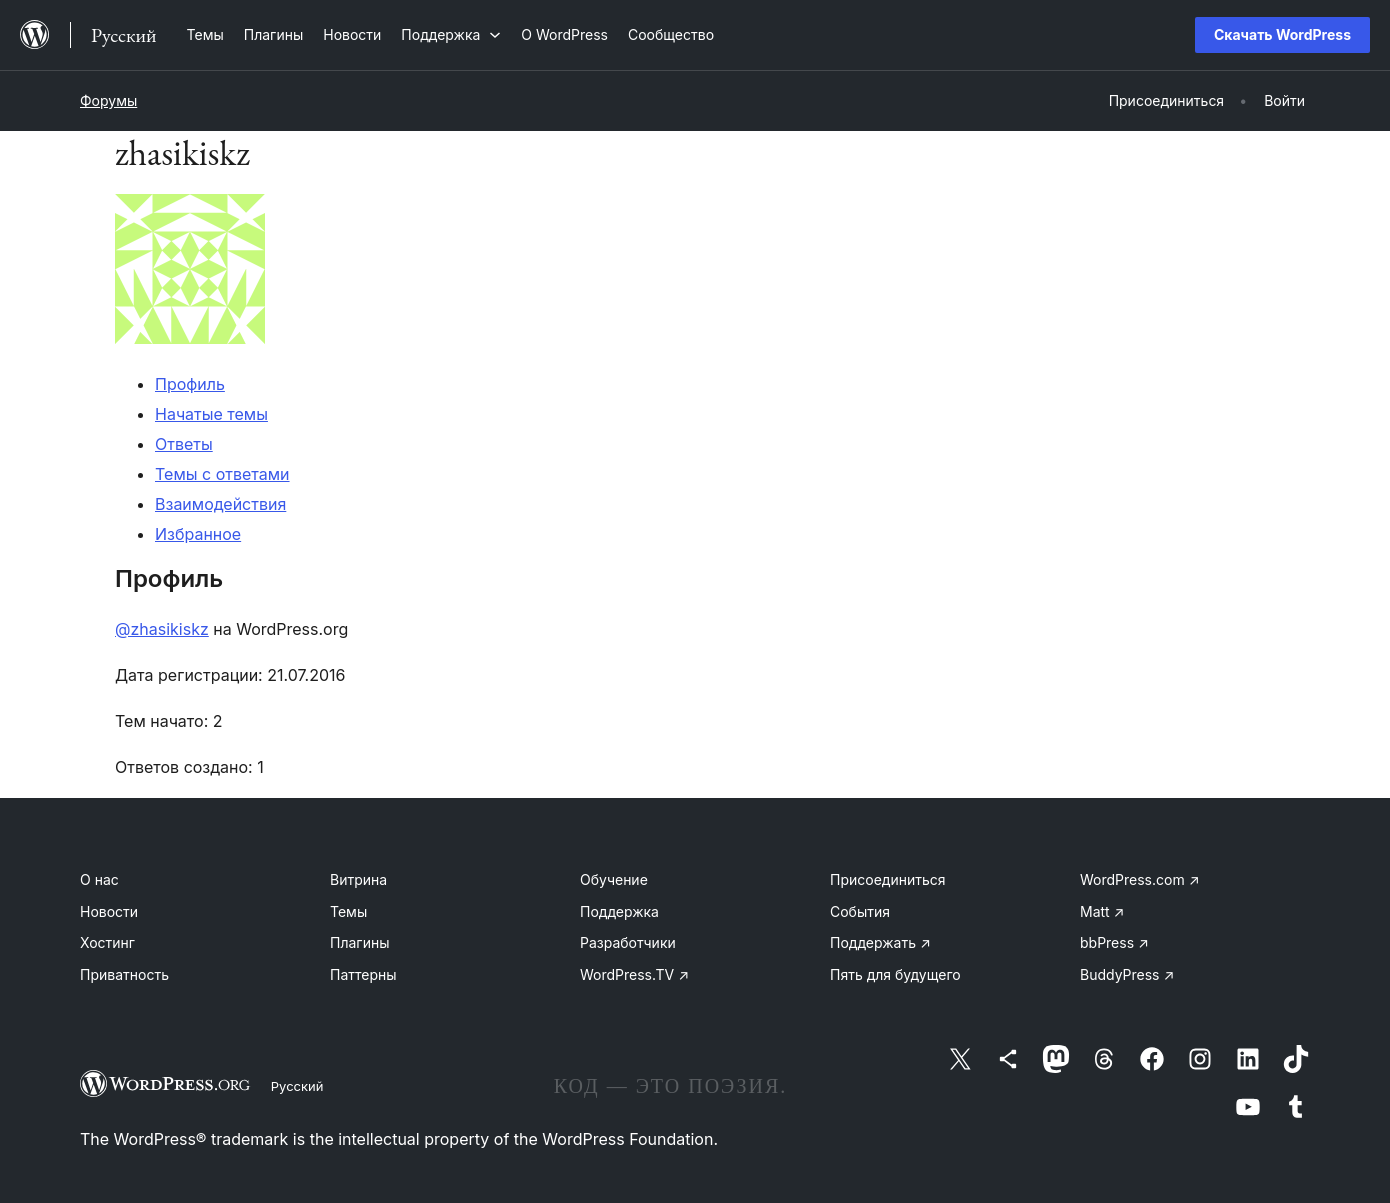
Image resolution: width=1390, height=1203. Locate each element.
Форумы (108, 100)
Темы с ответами (222, 474)
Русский (297, 1086)
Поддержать (880, 942)
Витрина (358, 879)
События (860, 911)
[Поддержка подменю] (451, 34)
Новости (109, 911)
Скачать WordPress (1282, 34)
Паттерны (363, 974)
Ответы (184, 444)
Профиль (190, 384)
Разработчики (628, 942)
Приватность (124, 974)
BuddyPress (1127, 974)
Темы (348, 911)
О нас (99, 879)
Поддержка (619, 911)
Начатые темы (211, 414)
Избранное (198, 534)
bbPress (1114, 942)
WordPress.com (1140, 879)
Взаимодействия (220, 504)
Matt (1102, 911)
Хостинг (107, 942)
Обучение (614, 879)
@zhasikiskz (162, 629)
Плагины (359, 942)
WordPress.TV (634, 974)
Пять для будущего (895, 974)
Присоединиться (888, 879)
